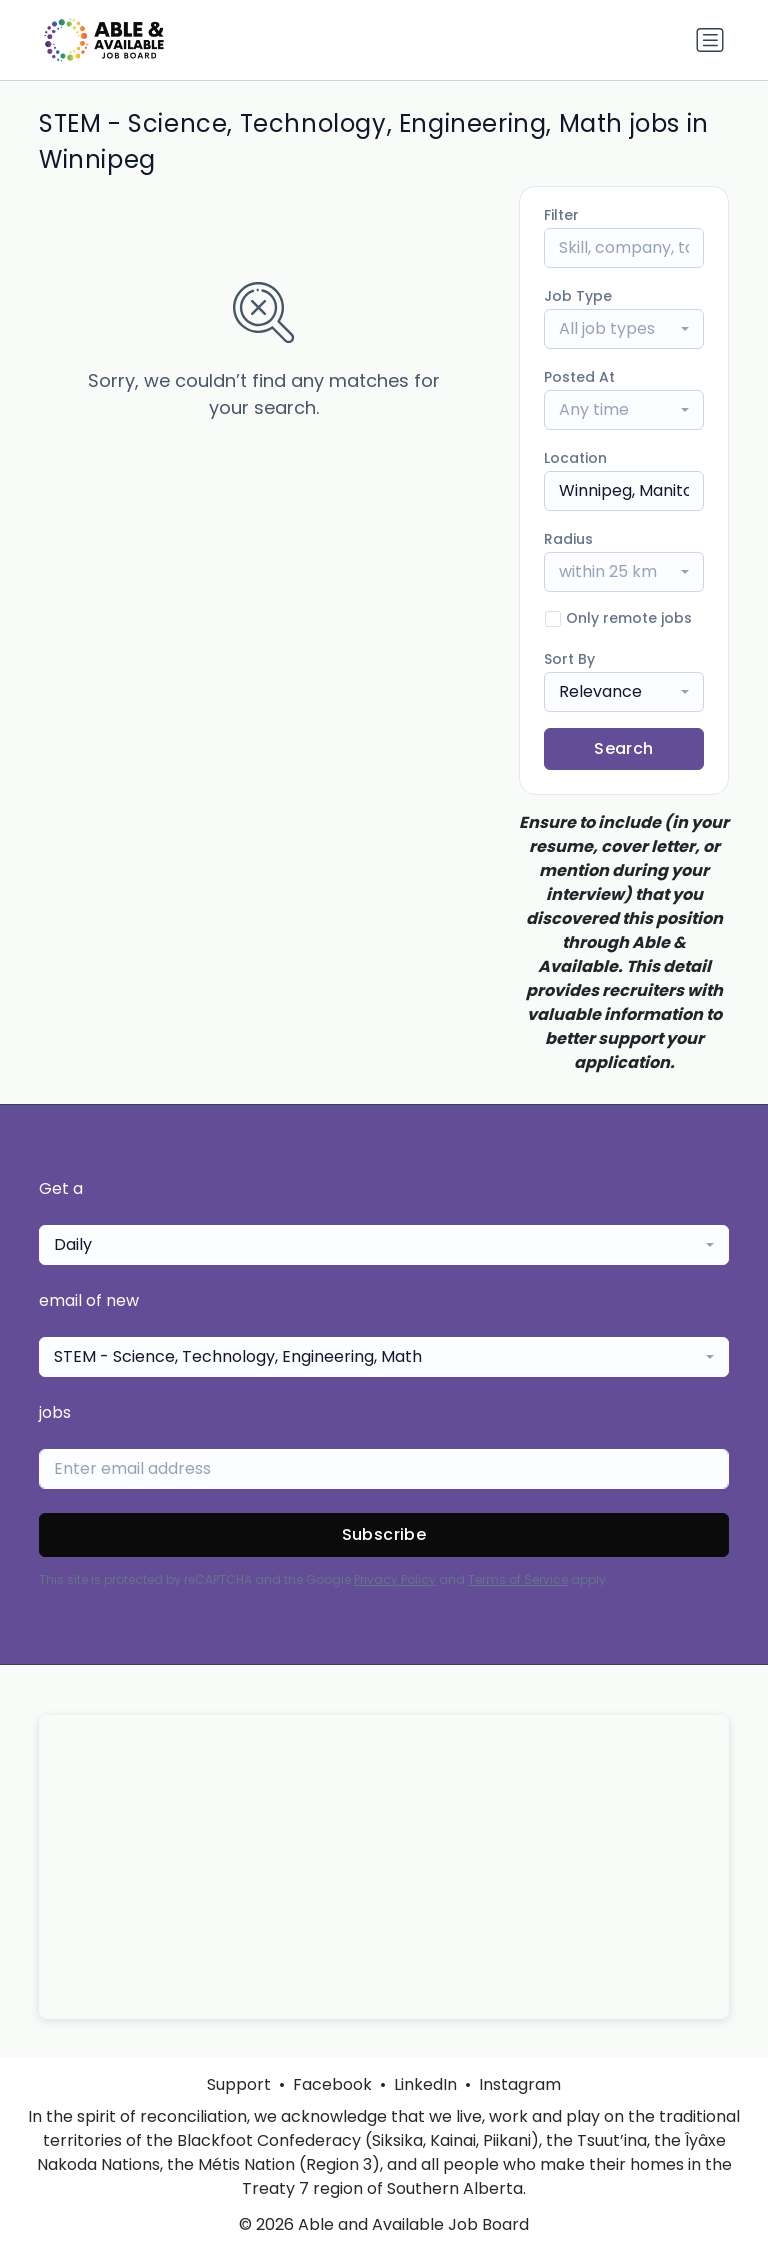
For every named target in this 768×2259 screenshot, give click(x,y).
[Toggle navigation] (710, 40)
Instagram (520, 2084)
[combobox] (624, 329)
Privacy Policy (395, 1579)
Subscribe (384, 1534)
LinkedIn (425, 2084)
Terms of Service (518, 1579)
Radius (568, 539)
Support (239, 2084)
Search (623, 748)
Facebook (332, 2084)
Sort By (569, 659)
